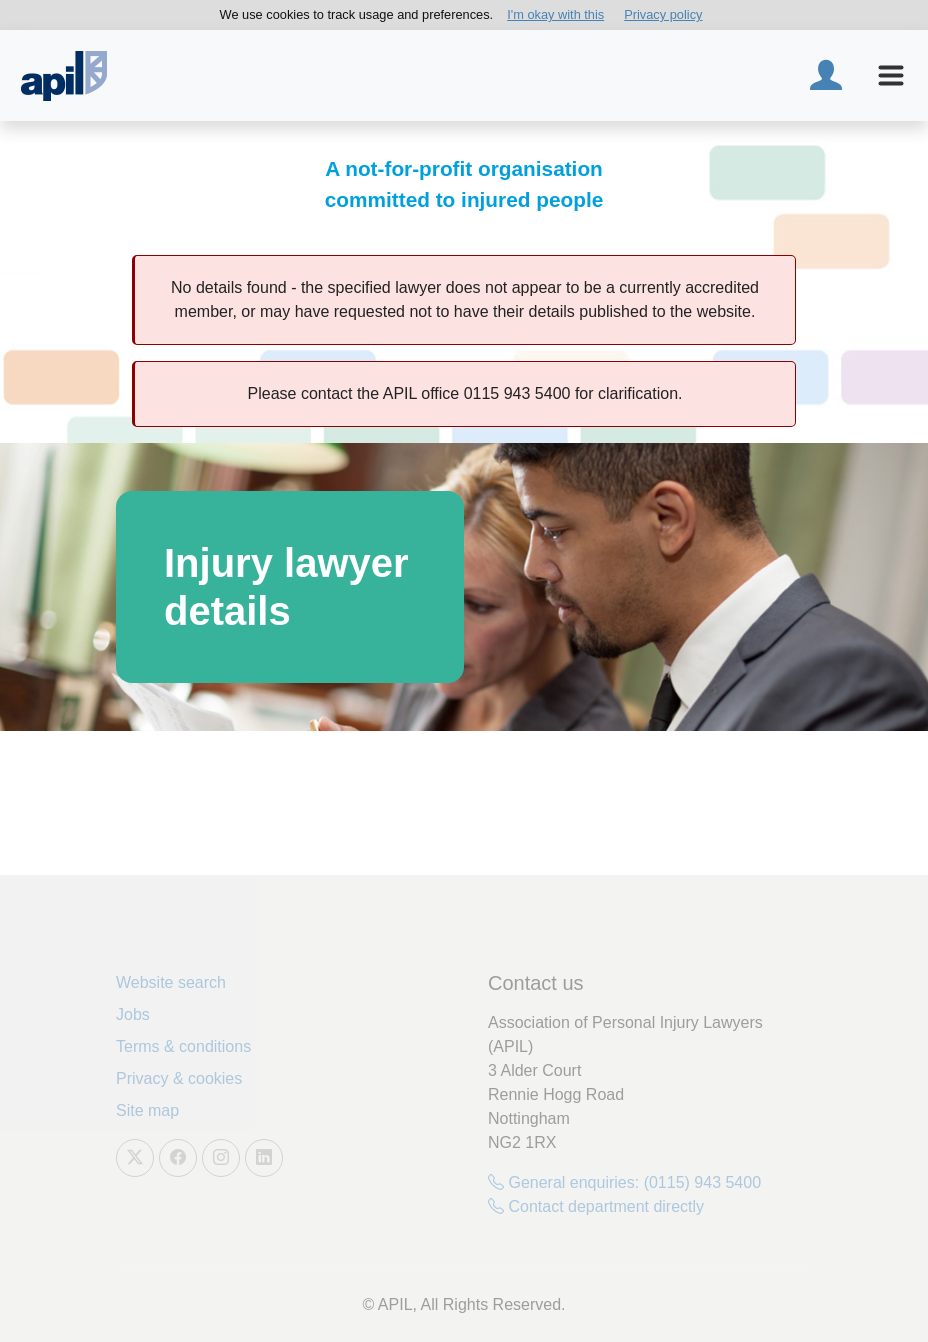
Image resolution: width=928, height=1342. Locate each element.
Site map (147, 1110)
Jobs (133, 1014)
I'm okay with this (555, 14)
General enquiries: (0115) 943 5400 (624, 1182)
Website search (171, 982)
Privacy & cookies (179, 1078)
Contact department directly (596, 1206)
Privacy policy (663, 14)
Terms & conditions (183, 1046)
